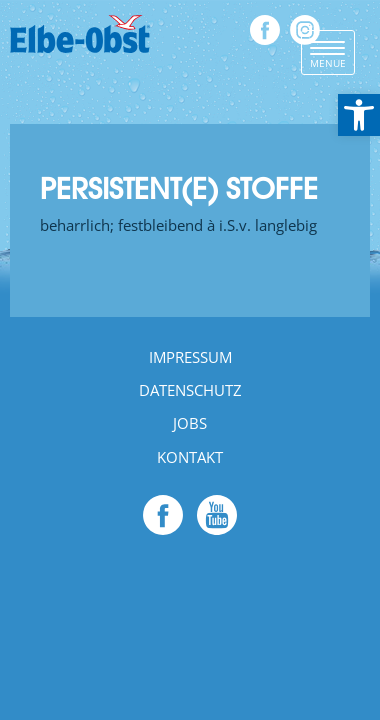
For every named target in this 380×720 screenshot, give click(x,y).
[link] (359, 115)
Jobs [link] (190, 423)
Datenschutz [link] (190, 390)
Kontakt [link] (190, 457)
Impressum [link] (190, 357)
